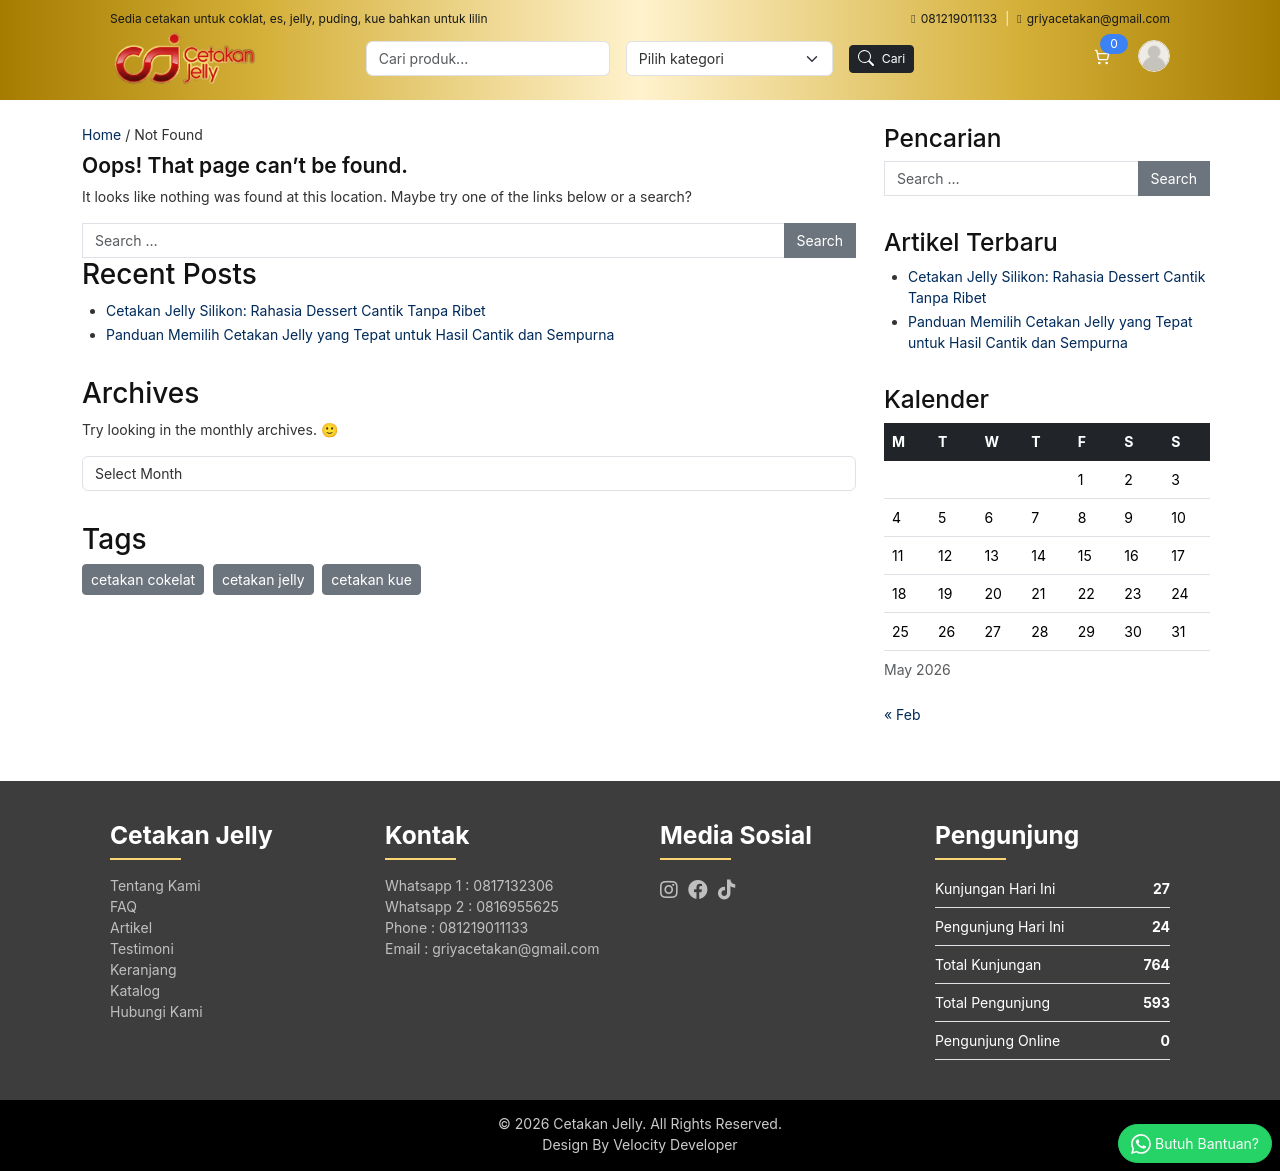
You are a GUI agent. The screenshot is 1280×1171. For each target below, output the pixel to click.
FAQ (123, 906)
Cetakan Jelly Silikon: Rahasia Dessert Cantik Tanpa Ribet (296, 310)
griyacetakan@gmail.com (1093, 18)
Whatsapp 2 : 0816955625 (472, 906)
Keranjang (143, 969)
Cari (882, 58)
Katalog (135, 990)
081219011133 (954, 18)
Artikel (131, 927)
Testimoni (142, 948)
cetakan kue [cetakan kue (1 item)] (371, 579)
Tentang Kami (155, 885)
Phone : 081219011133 (456, 927)
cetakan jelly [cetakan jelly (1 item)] (263, 579)
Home (101, 134)
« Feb (902, 714)
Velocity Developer (675, 1144)
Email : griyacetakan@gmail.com (492, 948)
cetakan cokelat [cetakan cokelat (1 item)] (143, 579)
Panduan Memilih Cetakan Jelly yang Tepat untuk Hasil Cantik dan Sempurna (360, 334)
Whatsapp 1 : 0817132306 (469, 885)
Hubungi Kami (156, 1011)
